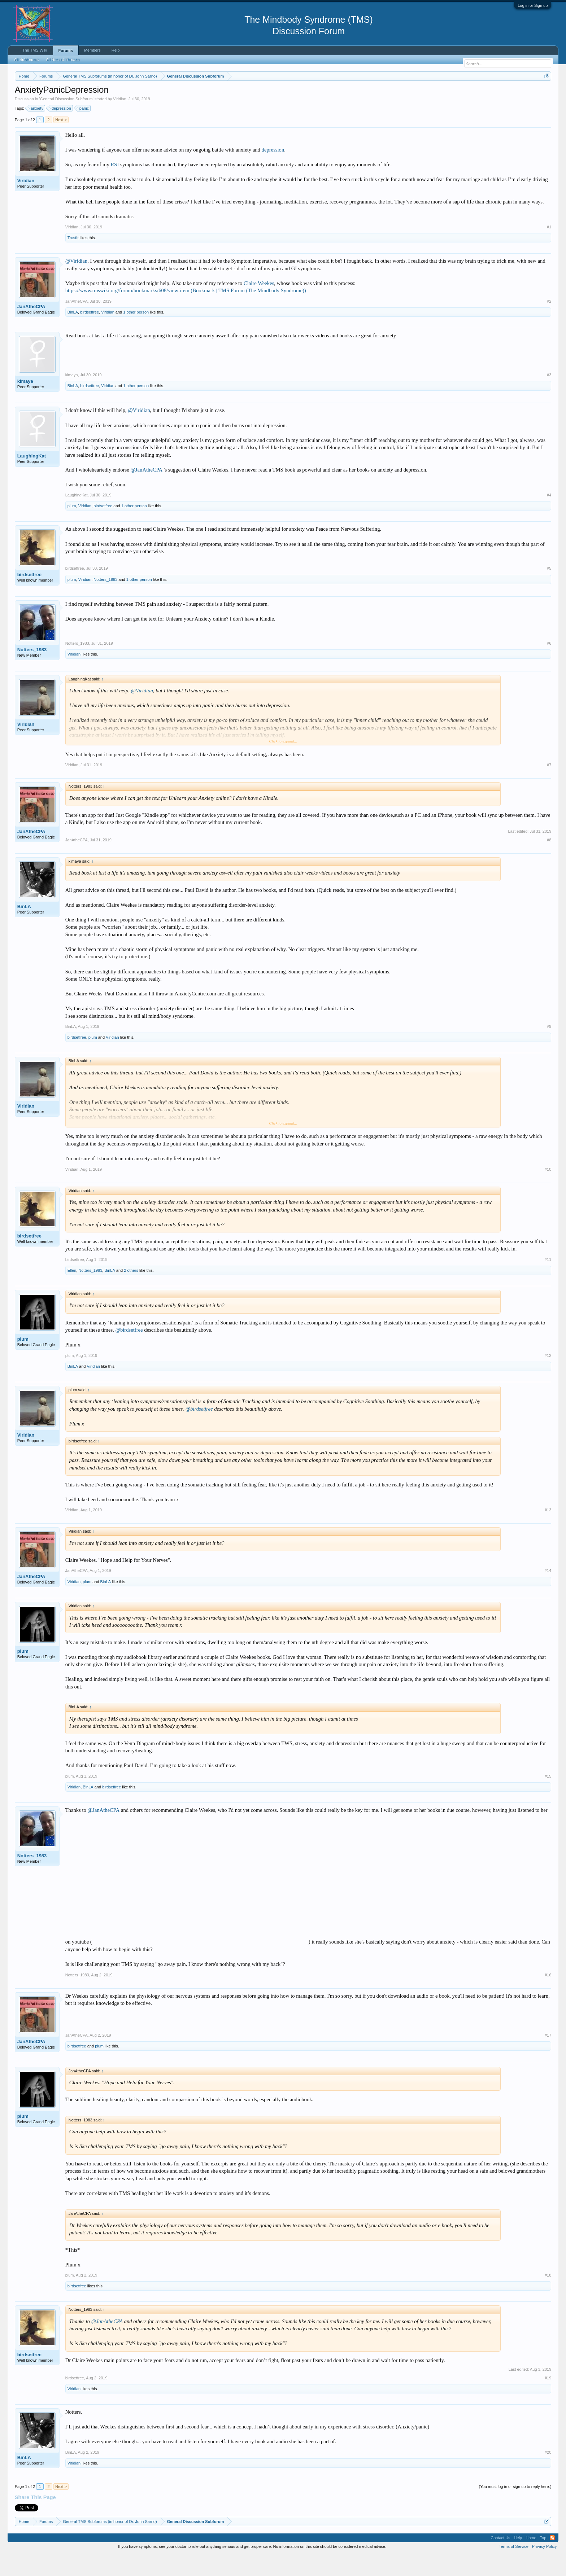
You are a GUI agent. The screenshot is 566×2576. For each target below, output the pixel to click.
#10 (548, 1191)
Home (531, 2559)
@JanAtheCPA (146, 491)
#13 (548, 1531)
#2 (549, 323)
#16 (548, 1996)
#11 (548, 1281)
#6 (549, 665)
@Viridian (76, 283)
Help (116, 50)
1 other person (136, 334)
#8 (549, 861)
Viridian (119, 120)
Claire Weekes (259, 305)
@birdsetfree (129, 1351)
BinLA (73, 334)
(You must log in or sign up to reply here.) (515, 2508)
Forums (65, 50)
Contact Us (500, 2559)
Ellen (72, 1292)
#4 (549, 517)
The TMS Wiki (34, 50)
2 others (131, 1292)
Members (92, 50)
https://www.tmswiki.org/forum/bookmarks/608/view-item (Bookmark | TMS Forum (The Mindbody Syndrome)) (185, 312)
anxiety (36, 130)
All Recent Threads (62, 59)
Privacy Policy (544, 2568)
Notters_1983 (105, 601)
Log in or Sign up (533, 5)
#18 (548, 2297)
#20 (548, 2474)
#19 (548, 2399)
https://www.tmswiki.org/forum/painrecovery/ (345, 93)
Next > (61, 141)
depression (60, 130)
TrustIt (73, 259)
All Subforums (26, 59)
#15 (548, 1798)
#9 (549, 1048)
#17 (548, 2057)
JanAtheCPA (31, 328)
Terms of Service (513, 2568)
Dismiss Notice (545, 93)
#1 (549, 248)
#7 (549, 786)
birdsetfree (89, 334)
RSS (552, 2559)
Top (543, 2559)
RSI (114, 186)
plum (72, 528)
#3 (549, 397)
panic (83, 130)
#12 (548, 1377)
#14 (548, 1592)
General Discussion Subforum (66, 120)
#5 (549, 590)
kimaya (25, 403)
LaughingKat (31, 478)
